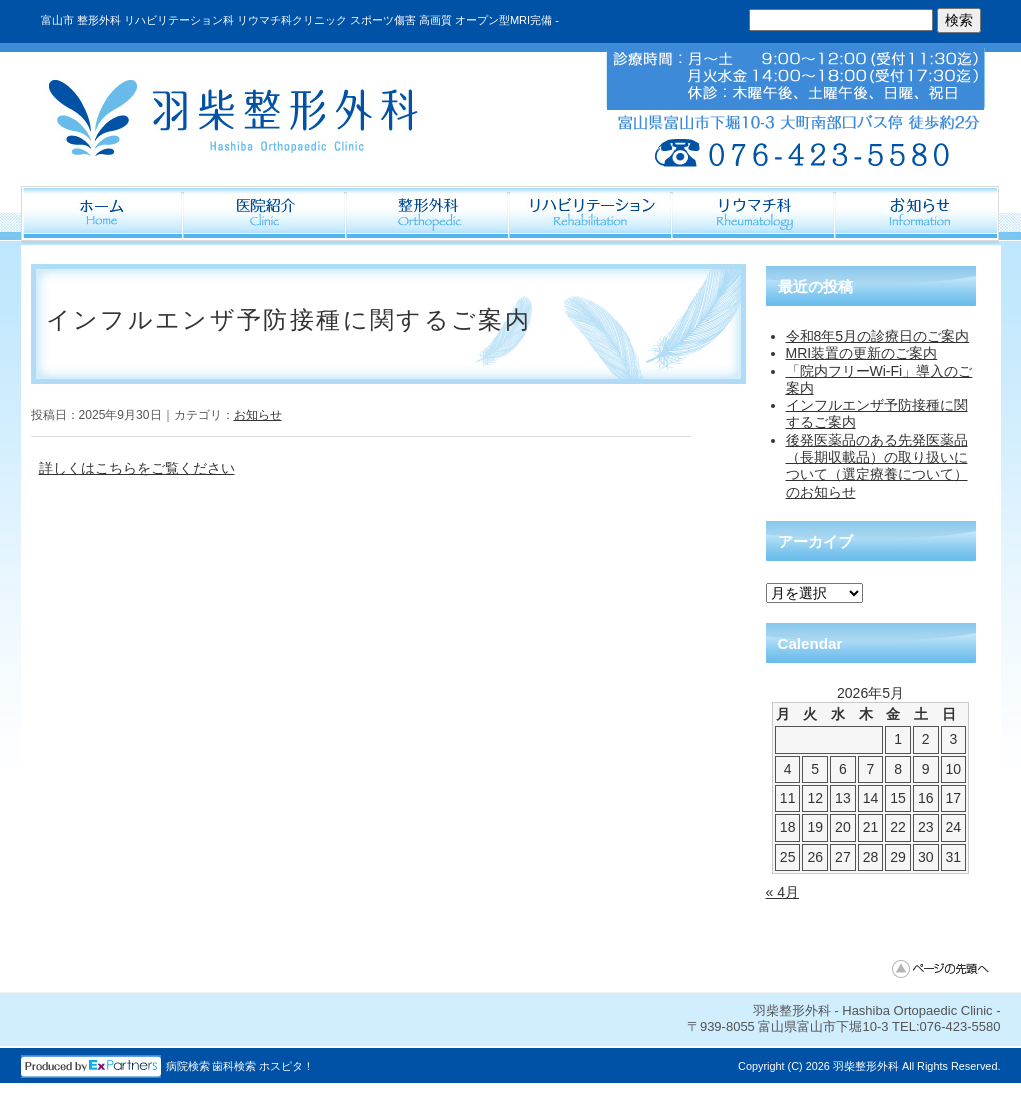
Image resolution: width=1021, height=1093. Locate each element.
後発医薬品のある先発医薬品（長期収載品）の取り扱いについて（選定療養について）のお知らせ (877, 466)
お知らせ (258, 415)
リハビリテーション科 (591, 215)
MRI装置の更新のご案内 (862, 353)
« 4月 (783, 892)
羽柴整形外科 (866, 1066)
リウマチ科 (754, 215)
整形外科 (428, 215)
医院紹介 (265, 215)
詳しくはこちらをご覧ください (137, 468)
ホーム (102, 215)
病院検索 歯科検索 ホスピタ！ (240, 1066)
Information (917, 215)
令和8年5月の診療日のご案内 (878, 336)
